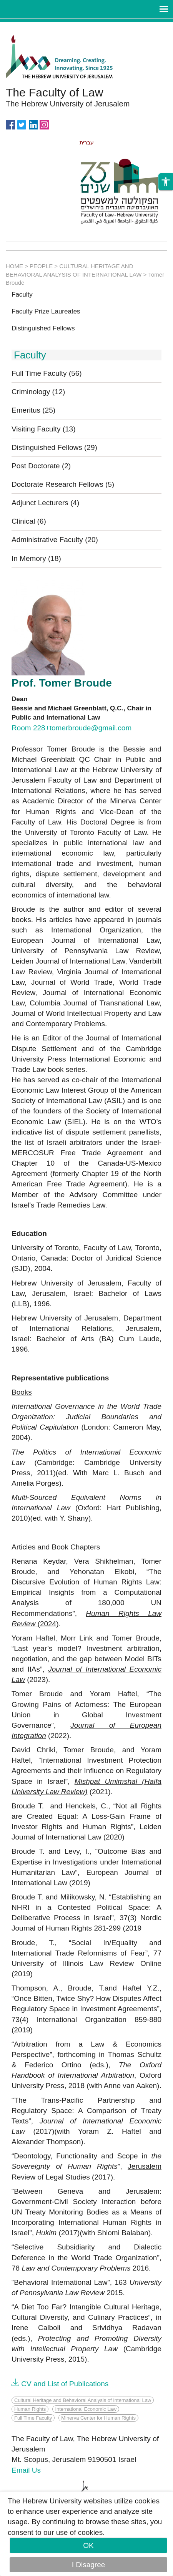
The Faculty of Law (54, 92)
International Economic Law (85, 2409)
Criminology (38, 392)
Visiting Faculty (44, 429)
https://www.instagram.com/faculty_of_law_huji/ (44, 124)
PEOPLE (41, 266)
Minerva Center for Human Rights (98, 2418)
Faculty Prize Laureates (46, 311)
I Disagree (88, 2565)
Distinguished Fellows (43, 328)
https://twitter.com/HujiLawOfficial (21, 124)
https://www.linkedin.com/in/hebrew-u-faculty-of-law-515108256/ (33, 124)
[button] (165, 214)
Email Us (26, 2470)
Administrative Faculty (55, 540)
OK (88, 2545)
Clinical (29, 521)
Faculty (22, 294)
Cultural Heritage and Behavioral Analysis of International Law (82, 2400)
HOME (14, 266)
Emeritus (33, 410)
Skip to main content (33, 27)
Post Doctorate (41, 466)
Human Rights (30, 2409)
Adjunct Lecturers (45, 503)
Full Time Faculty (47, 373)
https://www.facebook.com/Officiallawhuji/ (10, 124)
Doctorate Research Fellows (63, 484)
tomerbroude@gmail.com (91, 728)
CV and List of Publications (64, 2384)
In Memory (36, 558)
